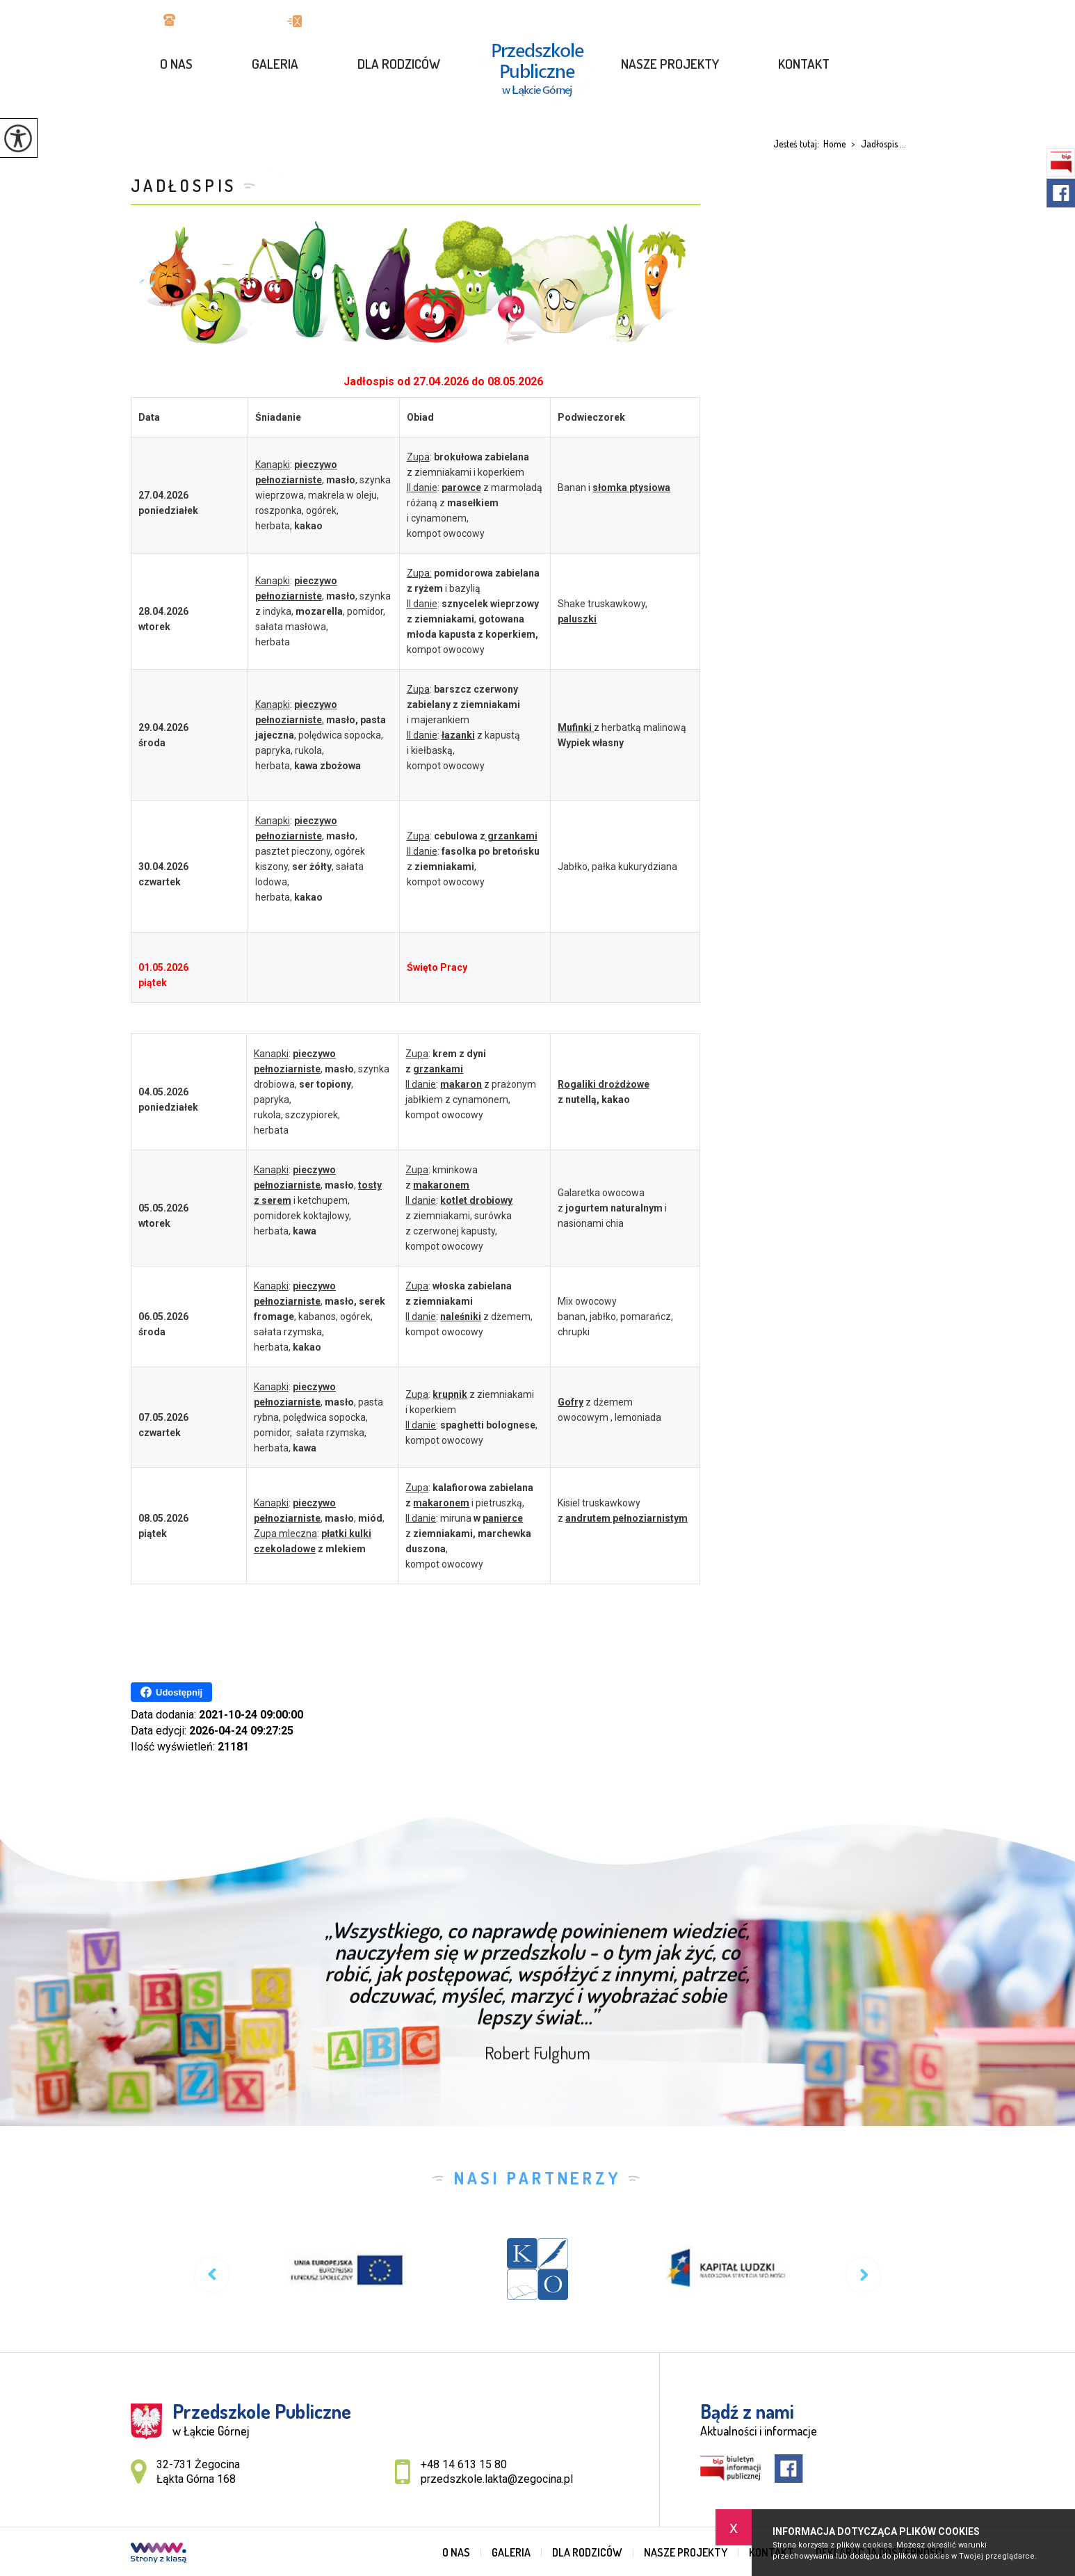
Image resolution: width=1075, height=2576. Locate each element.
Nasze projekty (670, 63)
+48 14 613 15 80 (211, 21)
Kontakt (804, 63)
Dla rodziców (398, 63)
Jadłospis (183, 185)
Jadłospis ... (876, 144)
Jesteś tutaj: (798, 144)
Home (834, 144)
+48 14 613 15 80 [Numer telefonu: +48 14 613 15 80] (464, 2464)
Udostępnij (171, 1692)
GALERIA (275, 63)
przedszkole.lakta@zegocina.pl (371, 21)
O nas (176, 63)
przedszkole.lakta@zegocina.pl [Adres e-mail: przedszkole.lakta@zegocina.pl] (497, 2479)
